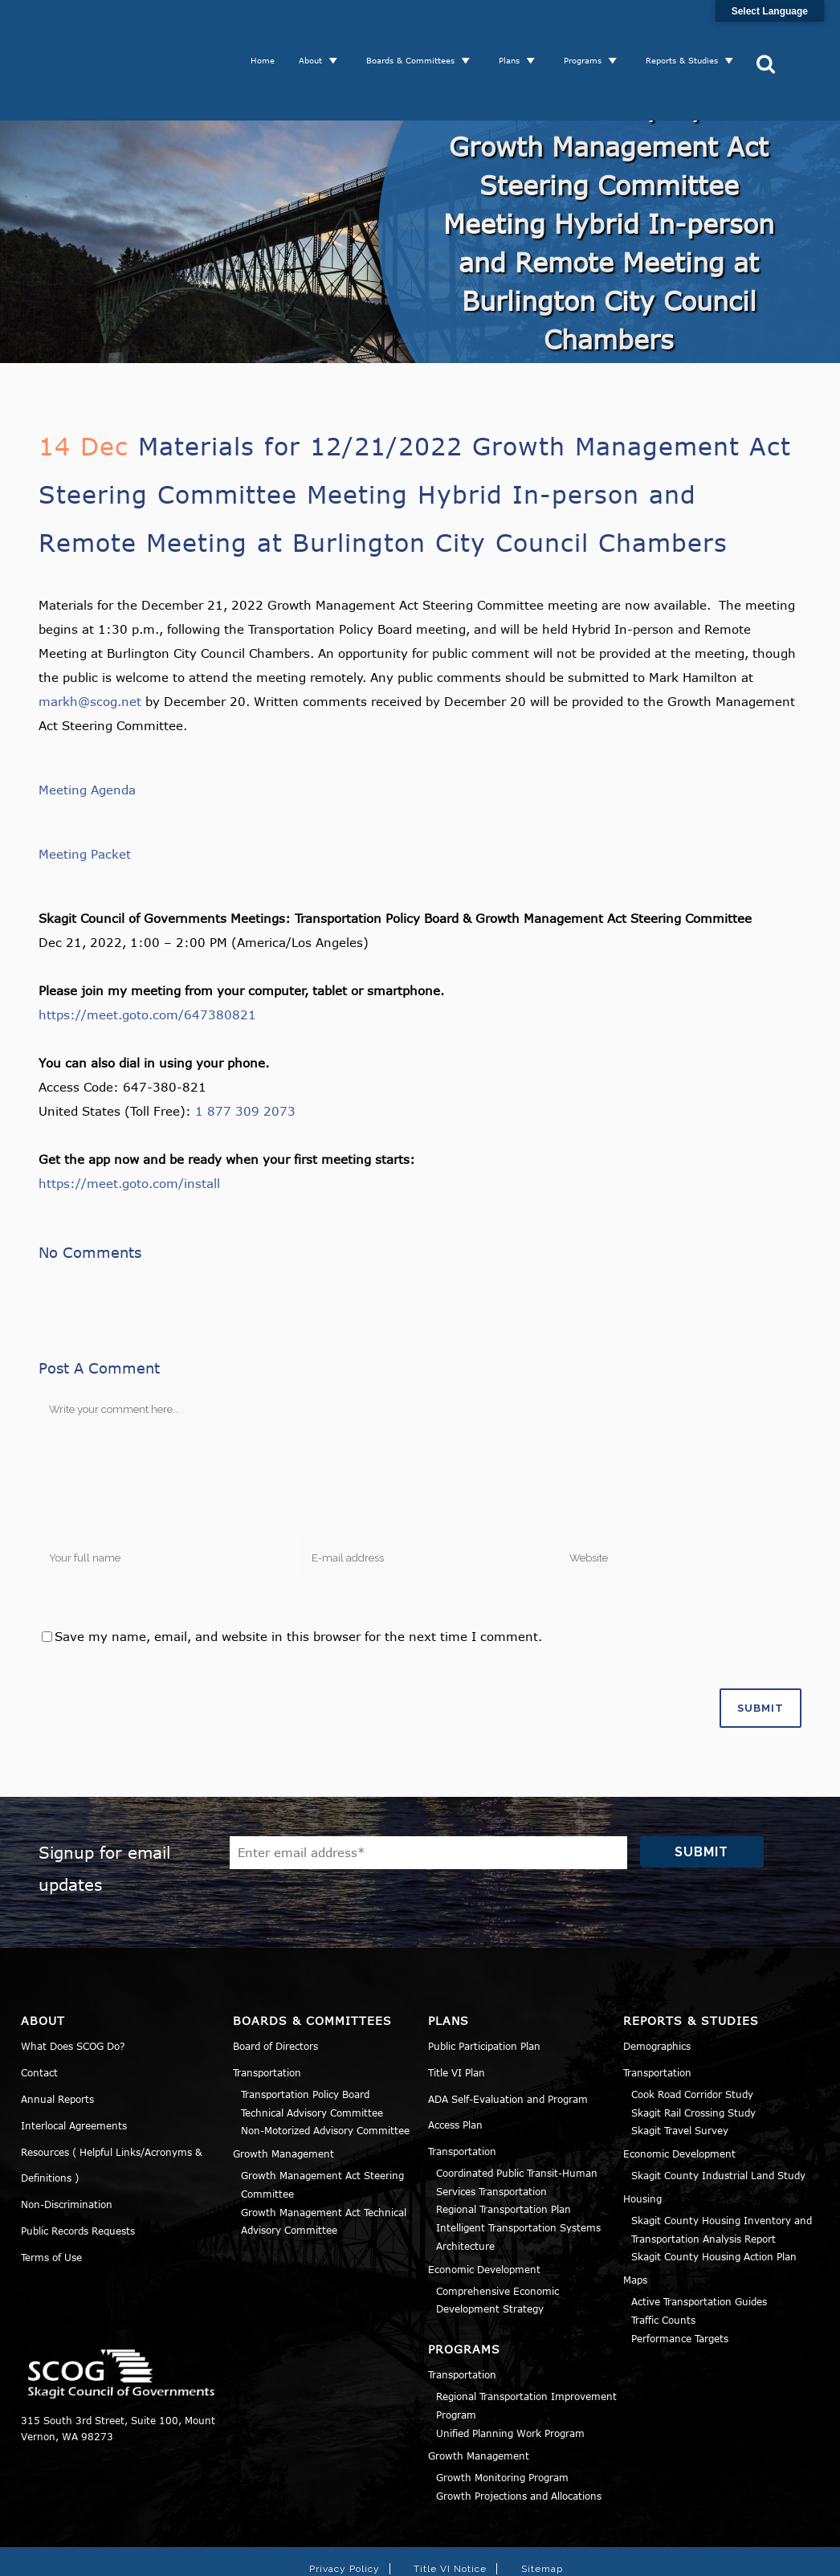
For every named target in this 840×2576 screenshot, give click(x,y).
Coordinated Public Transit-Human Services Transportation (516, 2126)
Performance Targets (679, 2282)
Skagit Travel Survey (679, 2074)
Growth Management (283, 2097)
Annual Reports (57, 2042)
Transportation (267, 2016)
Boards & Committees (416, 32)
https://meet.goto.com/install (129, 1127)
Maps (635, 2223)
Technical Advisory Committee (312, 2056)
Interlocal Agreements (74, 2069)
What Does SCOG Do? (73, 1989)
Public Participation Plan (484, 1989)
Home (268, 32)
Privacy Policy (344, 2512)
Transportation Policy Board (305, 2037)
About (316, 32)
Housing (642, 2142)
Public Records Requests (78, 2174)
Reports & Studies (687, 32)
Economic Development (484, 2213)
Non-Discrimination (66, 2147)
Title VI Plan (456, 2016)
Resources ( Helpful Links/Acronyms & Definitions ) (111, 2108)
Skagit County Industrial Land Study (718, 2119)
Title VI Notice (450, 2512)
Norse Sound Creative (653, 2555)
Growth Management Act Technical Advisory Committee (323, 2165)
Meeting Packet (85, 797)
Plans (514, 32)
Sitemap (542, 2512)
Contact (39, 2016)
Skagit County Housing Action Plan (714, 2200)
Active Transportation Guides (699, 2245)
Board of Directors (275, 1989)
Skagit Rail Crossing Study (693, 2056)
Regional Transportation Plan (503, 2152)
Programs (588, 32)
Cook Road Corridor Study (692, 2037)
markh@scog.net (90, 645)
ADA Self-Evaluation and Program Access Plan (508, 2055)
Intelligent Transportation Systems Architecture (518, 2180)
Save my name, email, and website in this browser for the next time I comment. (298, 1580)
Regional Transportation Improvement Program (526, 2349)
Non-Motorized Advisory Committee (325, 2074)
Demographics (657, 1989)
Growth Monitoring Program (502, 2421)
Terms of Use (51, 2201)
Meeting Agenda (87, 733)
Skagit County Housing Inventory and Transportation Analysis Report (721, 2173)
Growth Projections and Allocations (518, 2439)
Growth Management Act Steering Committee (322, 2128)
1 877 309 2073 (245, 1054)
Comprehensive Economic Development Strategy (497, 2244)
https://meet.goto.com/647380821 (147, 958)
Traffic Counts (663, 2263)
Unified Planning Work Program (510, 2376)
